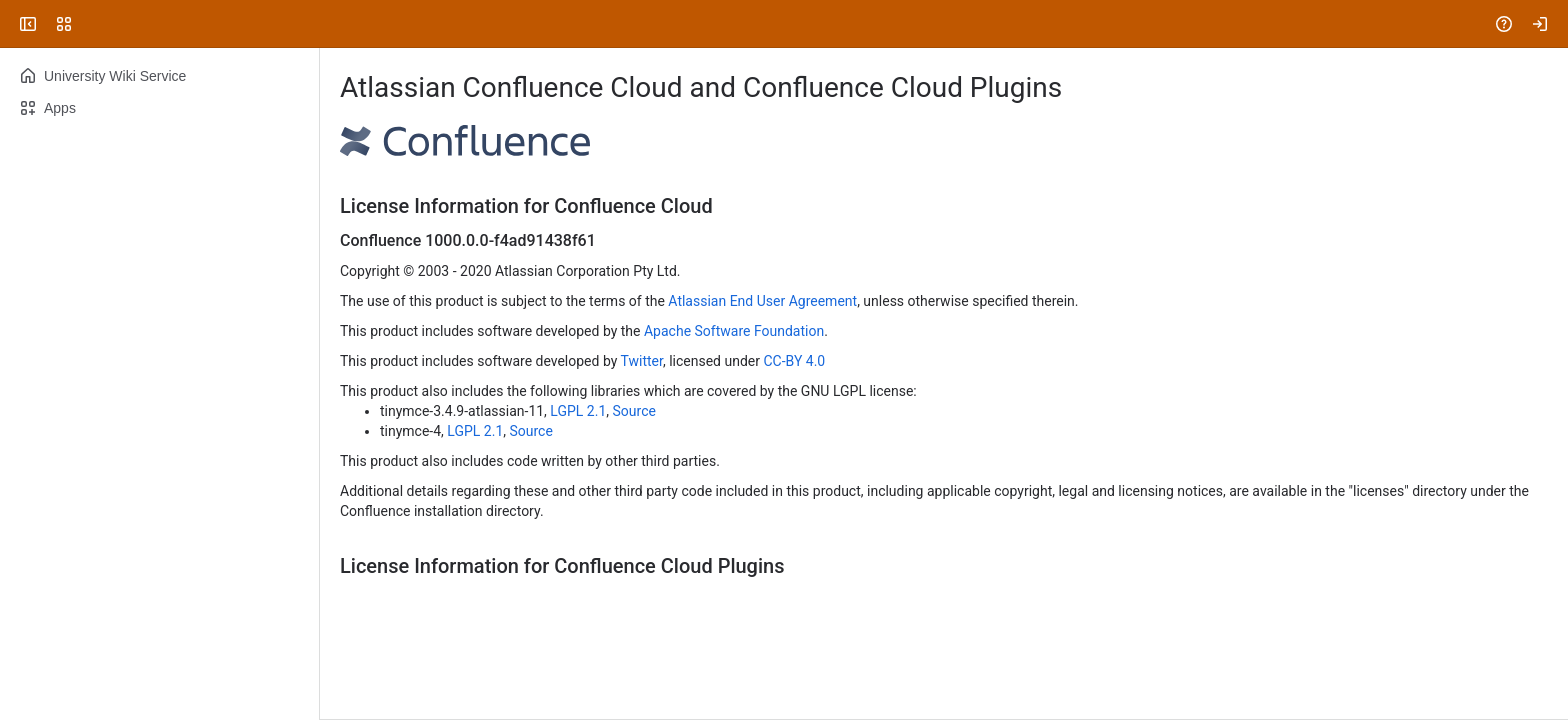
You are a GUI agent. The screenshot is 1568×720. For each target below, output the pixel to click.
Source (634, 411)
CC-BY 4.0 (794, 361)
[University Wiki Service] (92, 24)
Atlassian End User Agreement (762, 301)
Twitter (642, 361)
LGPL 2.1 (578, 411)
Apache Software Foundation (734, 331)
